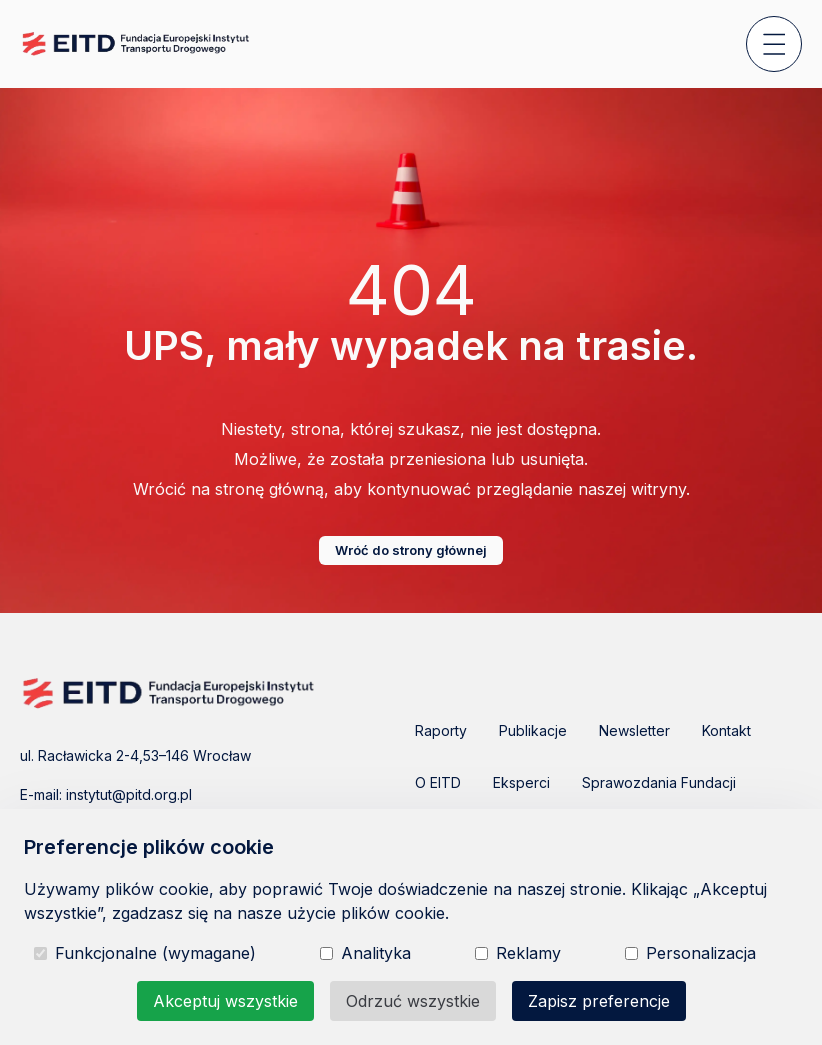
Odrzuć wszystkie (413, 1001)
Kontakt (726, 730)
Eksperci (521, 782)
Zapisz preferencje (599, 1001)
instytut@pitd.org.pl (129, 794)
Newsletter (634, 730)
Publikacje (533, 730)
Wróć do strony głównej (411, 550)
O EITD (438, 782)
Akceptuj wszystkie (225, 1001)
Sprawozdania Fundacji (659, 782)
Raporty (441, 730)
